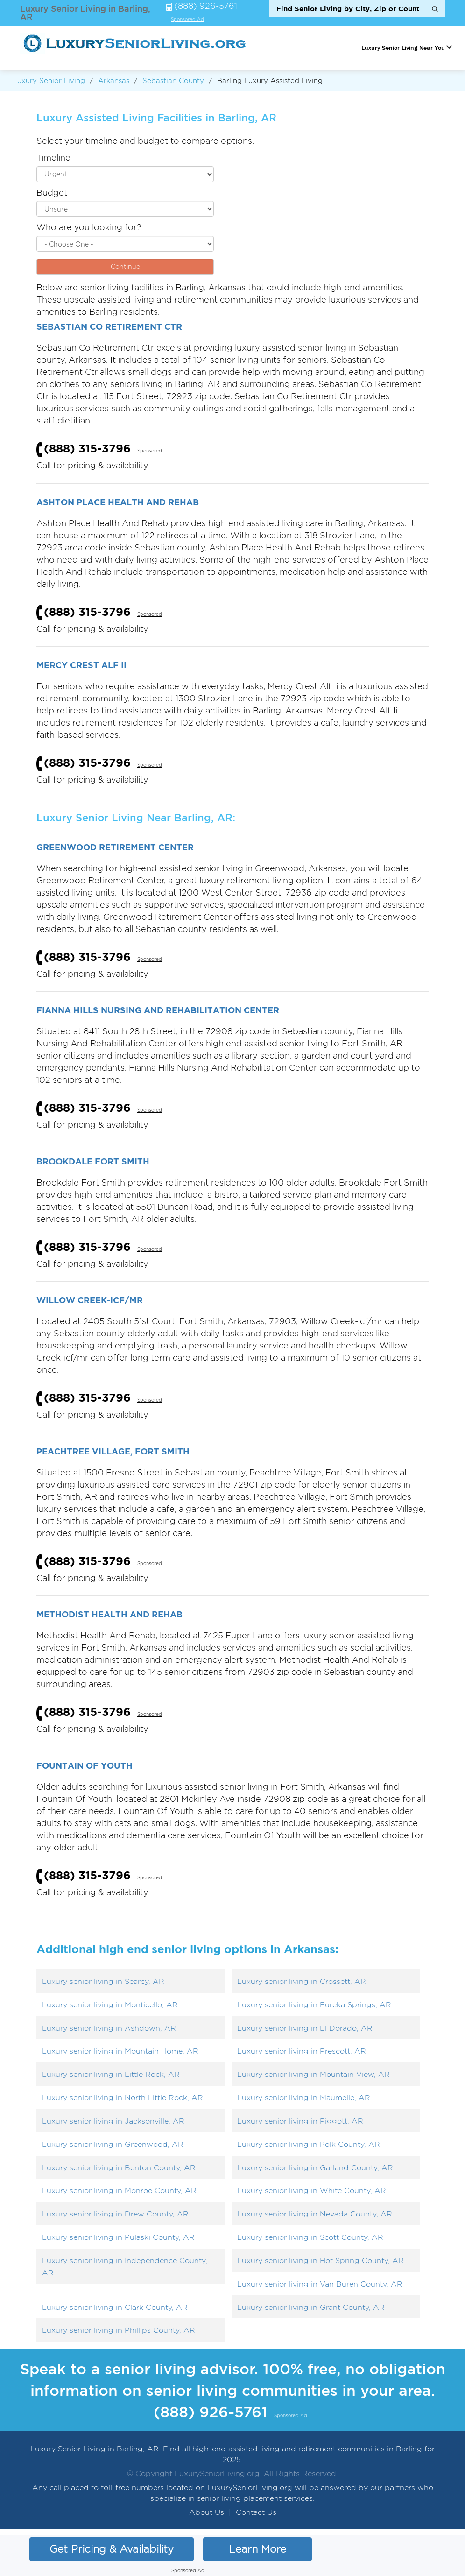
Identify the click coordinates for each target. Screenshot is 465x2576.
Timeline (53, 157)
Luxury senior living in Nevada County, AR (314, 2214)
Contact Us (256, 2512)
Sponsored (149, 450)
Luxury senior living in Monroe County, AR (119, 2191)
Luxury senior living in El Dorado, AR (305, 2028)
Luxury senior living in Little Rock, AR (111, 2074)
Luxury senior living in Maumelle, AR (303, 2098)
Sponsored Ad (187, 19)
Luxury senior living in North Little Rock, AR (122, 2098)
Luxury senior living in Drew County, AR (115, 2214)
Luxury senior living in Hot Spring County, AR (320, 2261)
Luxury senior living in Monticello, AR (110, 2005)
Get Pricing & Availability (111, 2549)
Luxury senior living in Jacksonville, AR (113, 2121)
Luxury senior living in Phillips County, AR (118, 2330)
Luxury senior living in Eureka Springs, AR (314, 2005)
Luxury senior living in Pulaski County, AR (118, 2237)
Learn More (257, 2549)
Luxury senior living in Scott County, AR (310, 2237)
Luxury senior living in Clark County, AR (115, 2307)
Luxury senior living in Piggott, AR (300, 2121)
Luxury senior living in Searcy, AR (103, 1981)
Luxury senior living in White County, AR (311, 2191)
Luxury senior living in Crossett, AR (301, 1981)
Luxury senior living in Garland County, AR (315, 2168)
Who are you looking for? (88, 227)
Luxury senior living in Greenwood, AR (112, 2144)
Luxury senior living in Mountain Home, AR (120, 2051)
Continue (125, 266)
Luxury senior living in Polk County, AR (308, 2144)
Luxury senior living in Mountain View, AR (313, 2074)
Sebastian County (173, 80)
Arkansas (113, 80)
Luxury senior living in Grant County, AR (311, 2307)
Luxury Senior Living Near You (403, 47)
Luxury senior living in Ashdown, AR (109, 2028)
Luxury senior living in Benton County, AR (119, 2168)
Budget (51, 192)
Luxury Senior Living (49, 80)
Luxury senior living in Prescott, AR (301, 2051)
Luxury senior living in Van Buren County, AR (319, 2284)
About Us (206, 2512)
